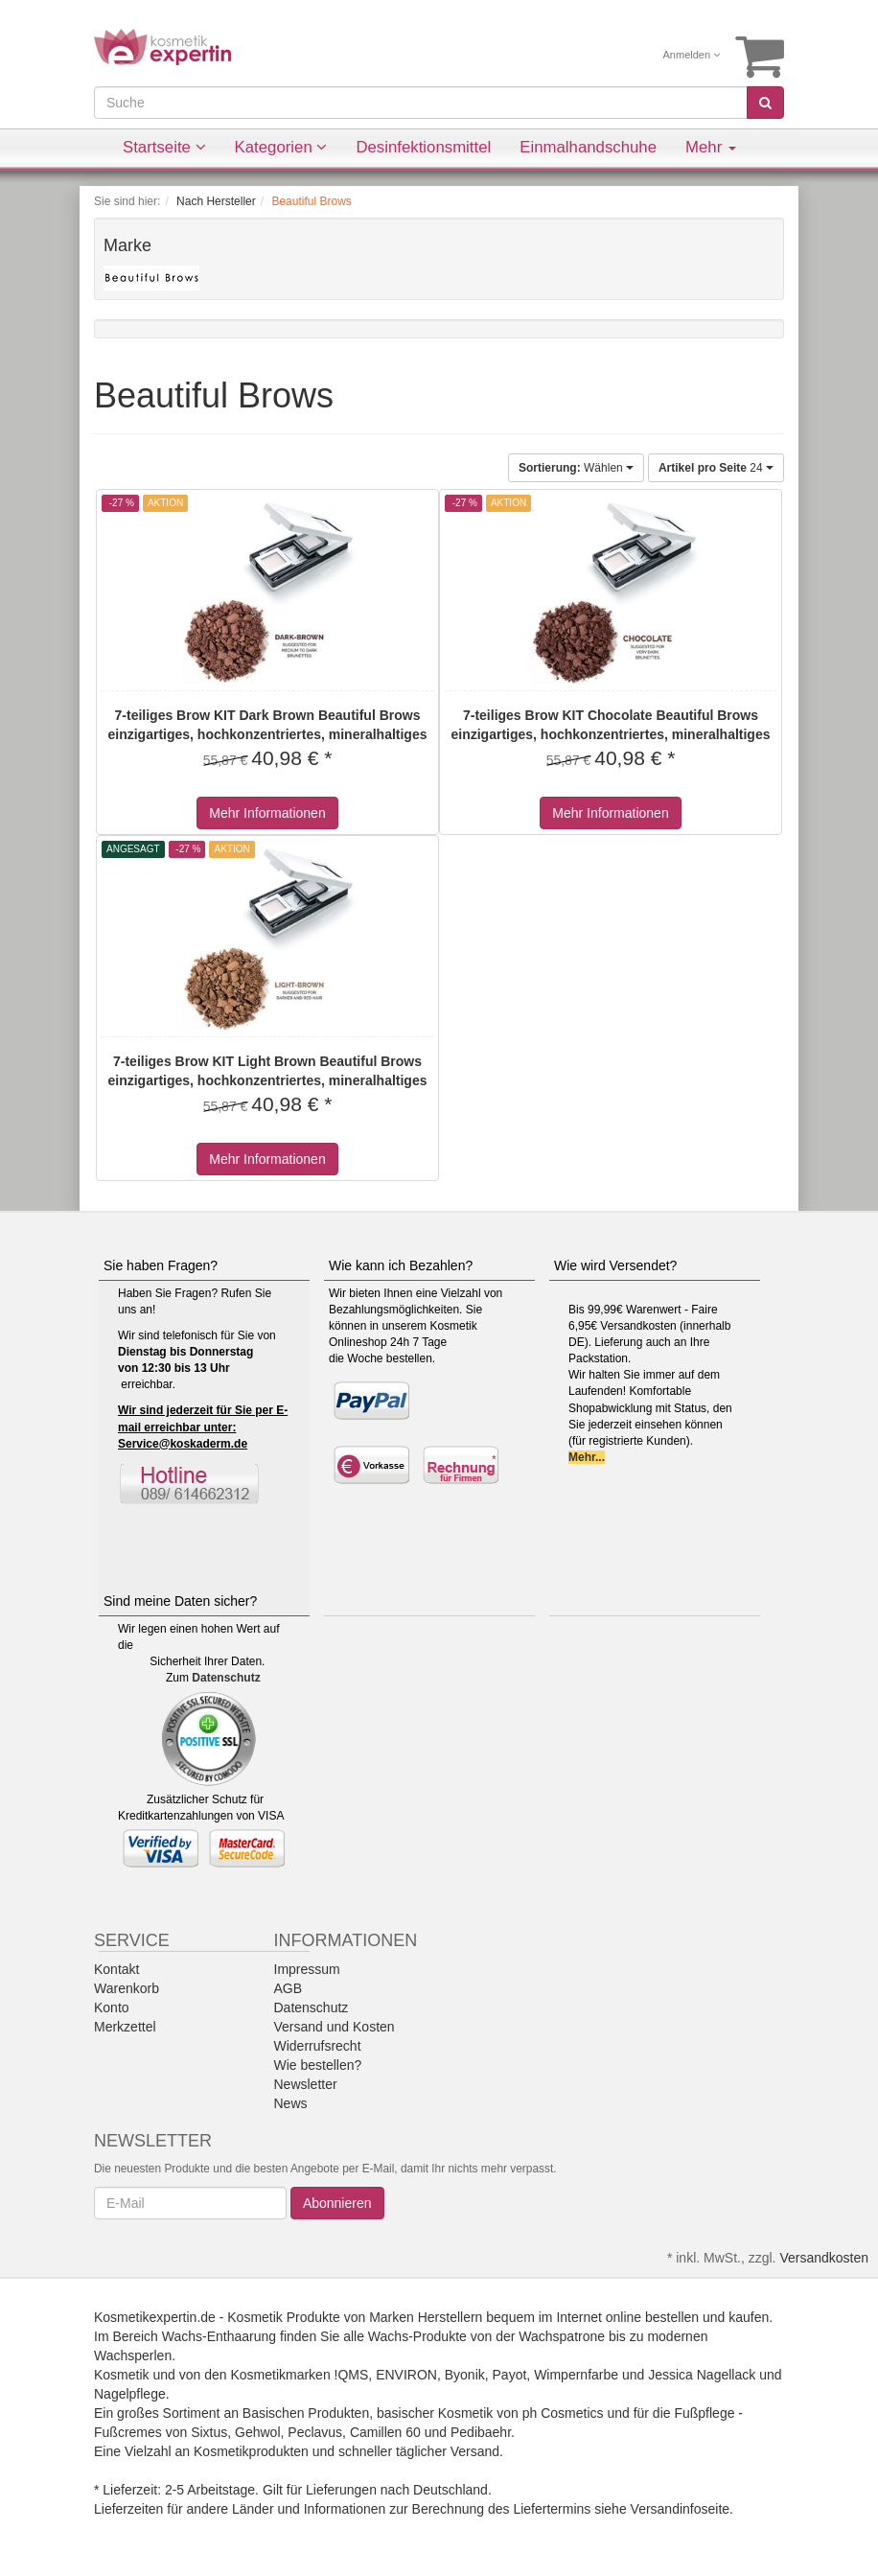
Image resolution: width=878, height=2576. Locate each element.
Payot (510, 2374)
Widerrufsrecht (317, 2046)
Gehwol (257, 2432)
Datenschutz (226, 1677)
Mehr (710, 147)
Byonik (465, 2374)
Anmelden (692, 54)
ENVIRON (406, 2374)
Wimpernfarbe (576, 2374)
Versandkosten (823, 2257)
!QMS (352, 2374)
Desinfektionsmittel (423, 147)
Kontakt (116, 1969)
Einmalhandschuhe (588, 147)
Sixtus (209, 2432)
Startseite (164, 147)
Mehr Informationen (267, 813)
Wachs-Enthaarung (219, 2336)
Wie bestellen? (318, 2065)
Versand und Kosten (334, 2026)
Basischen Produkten (306, 2413)
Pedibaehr (481, 2432)
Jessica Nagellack (701, 2374)
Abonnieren (337, 2203)
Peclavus (315, 2432)
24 (716, 468)
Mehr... (586, 1457)
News (291, 2103)
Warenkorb (126, 1988)
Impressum (307, 1969)
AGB (288, 1988)
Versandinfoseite (680, 2509)
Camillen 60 (385, 2432)
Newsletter (305, 2084)
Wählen (576, 468)
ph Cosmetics (563, 2413)
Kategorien (281, 147)
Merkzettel (125, 2026)
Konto (111, 2007)
